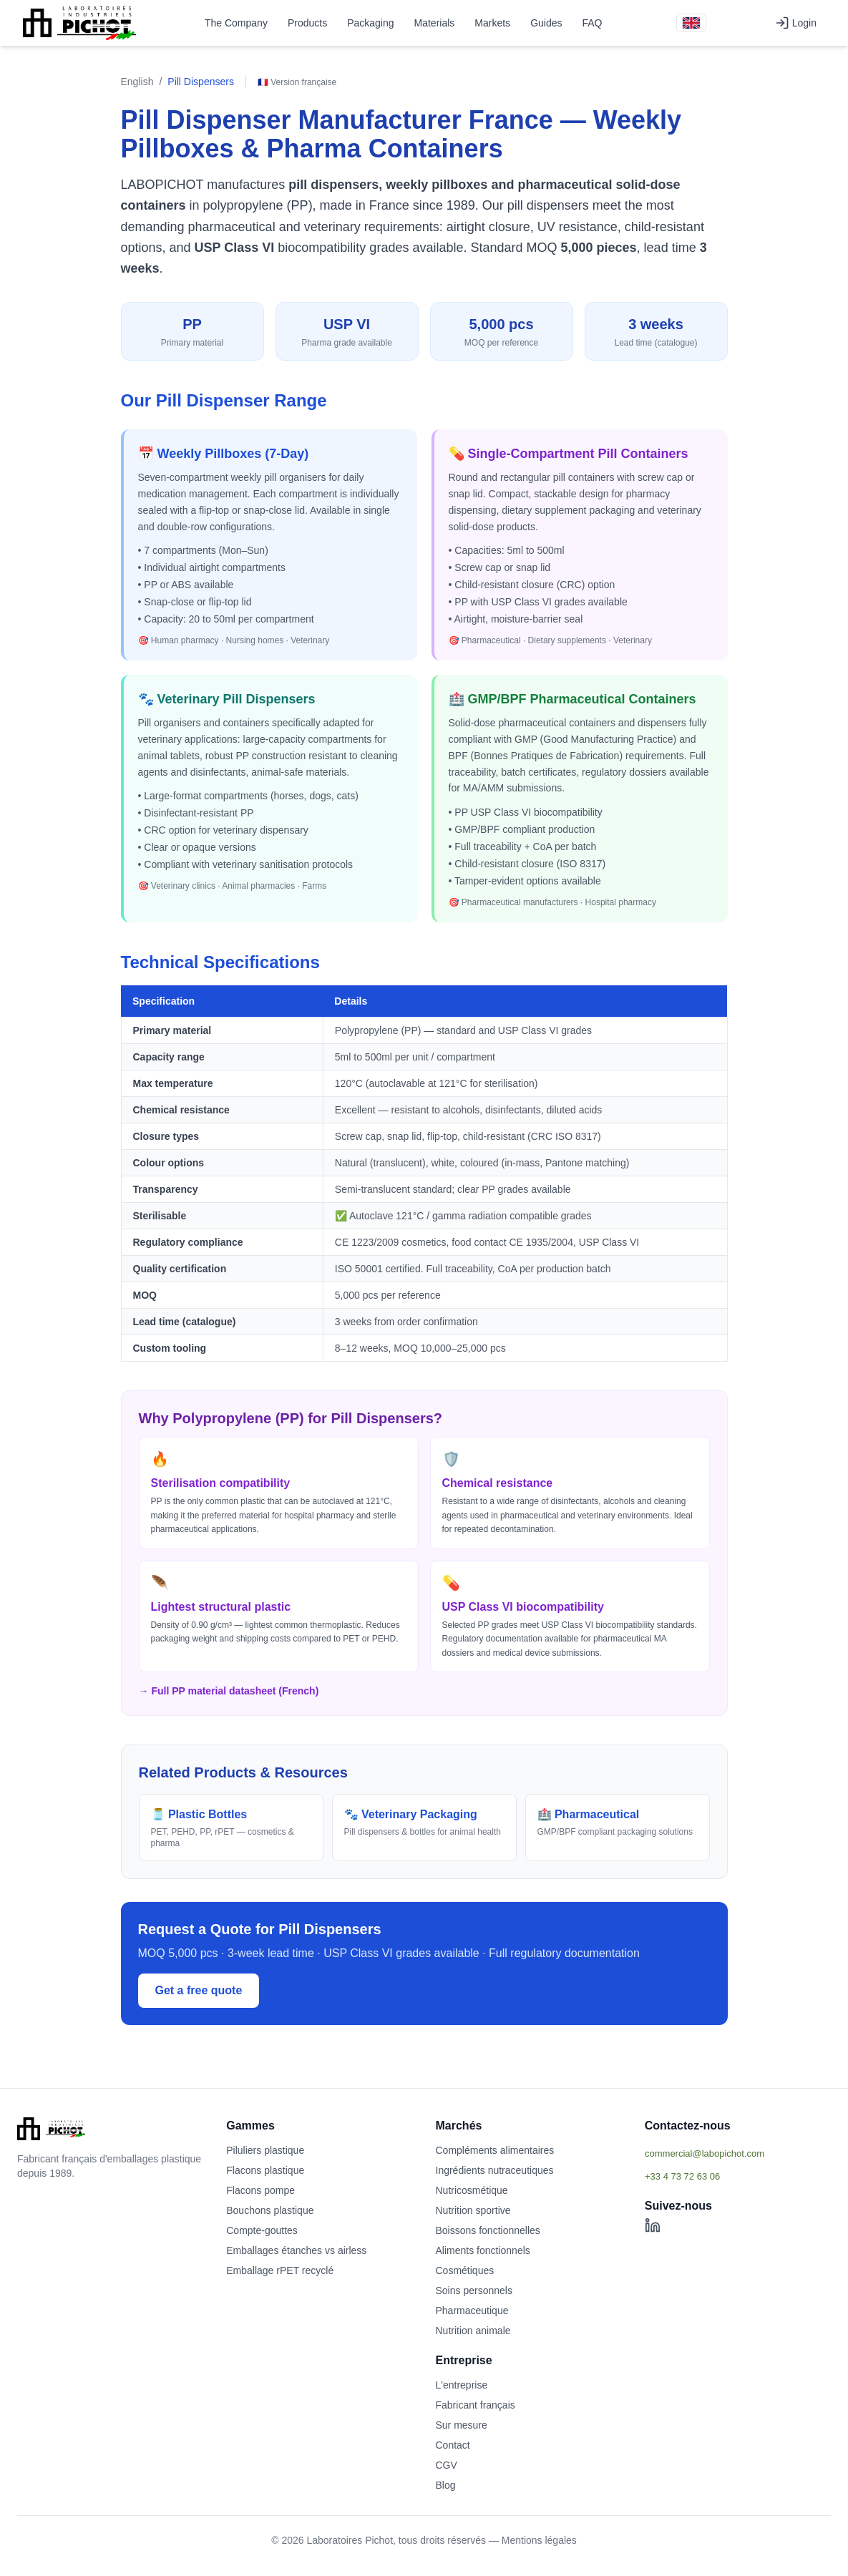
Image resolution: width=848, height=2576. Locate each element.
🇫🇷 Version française (297, 82)
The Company (236, 23)
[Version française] (691, 23)
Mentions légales (539, 2540)
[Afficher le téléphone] (738, 2176)
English (137, 81)
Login (796, 23)
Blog (446, 2485)
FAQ (592, 23)
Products (307, 23)
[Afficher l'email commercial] (738, 2153)
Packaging (370, 23)
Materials (434, 23)
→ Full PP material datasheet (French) (229, 1691)
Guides (546, 23)
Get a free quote (199, 1990)
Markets (492, 23)
